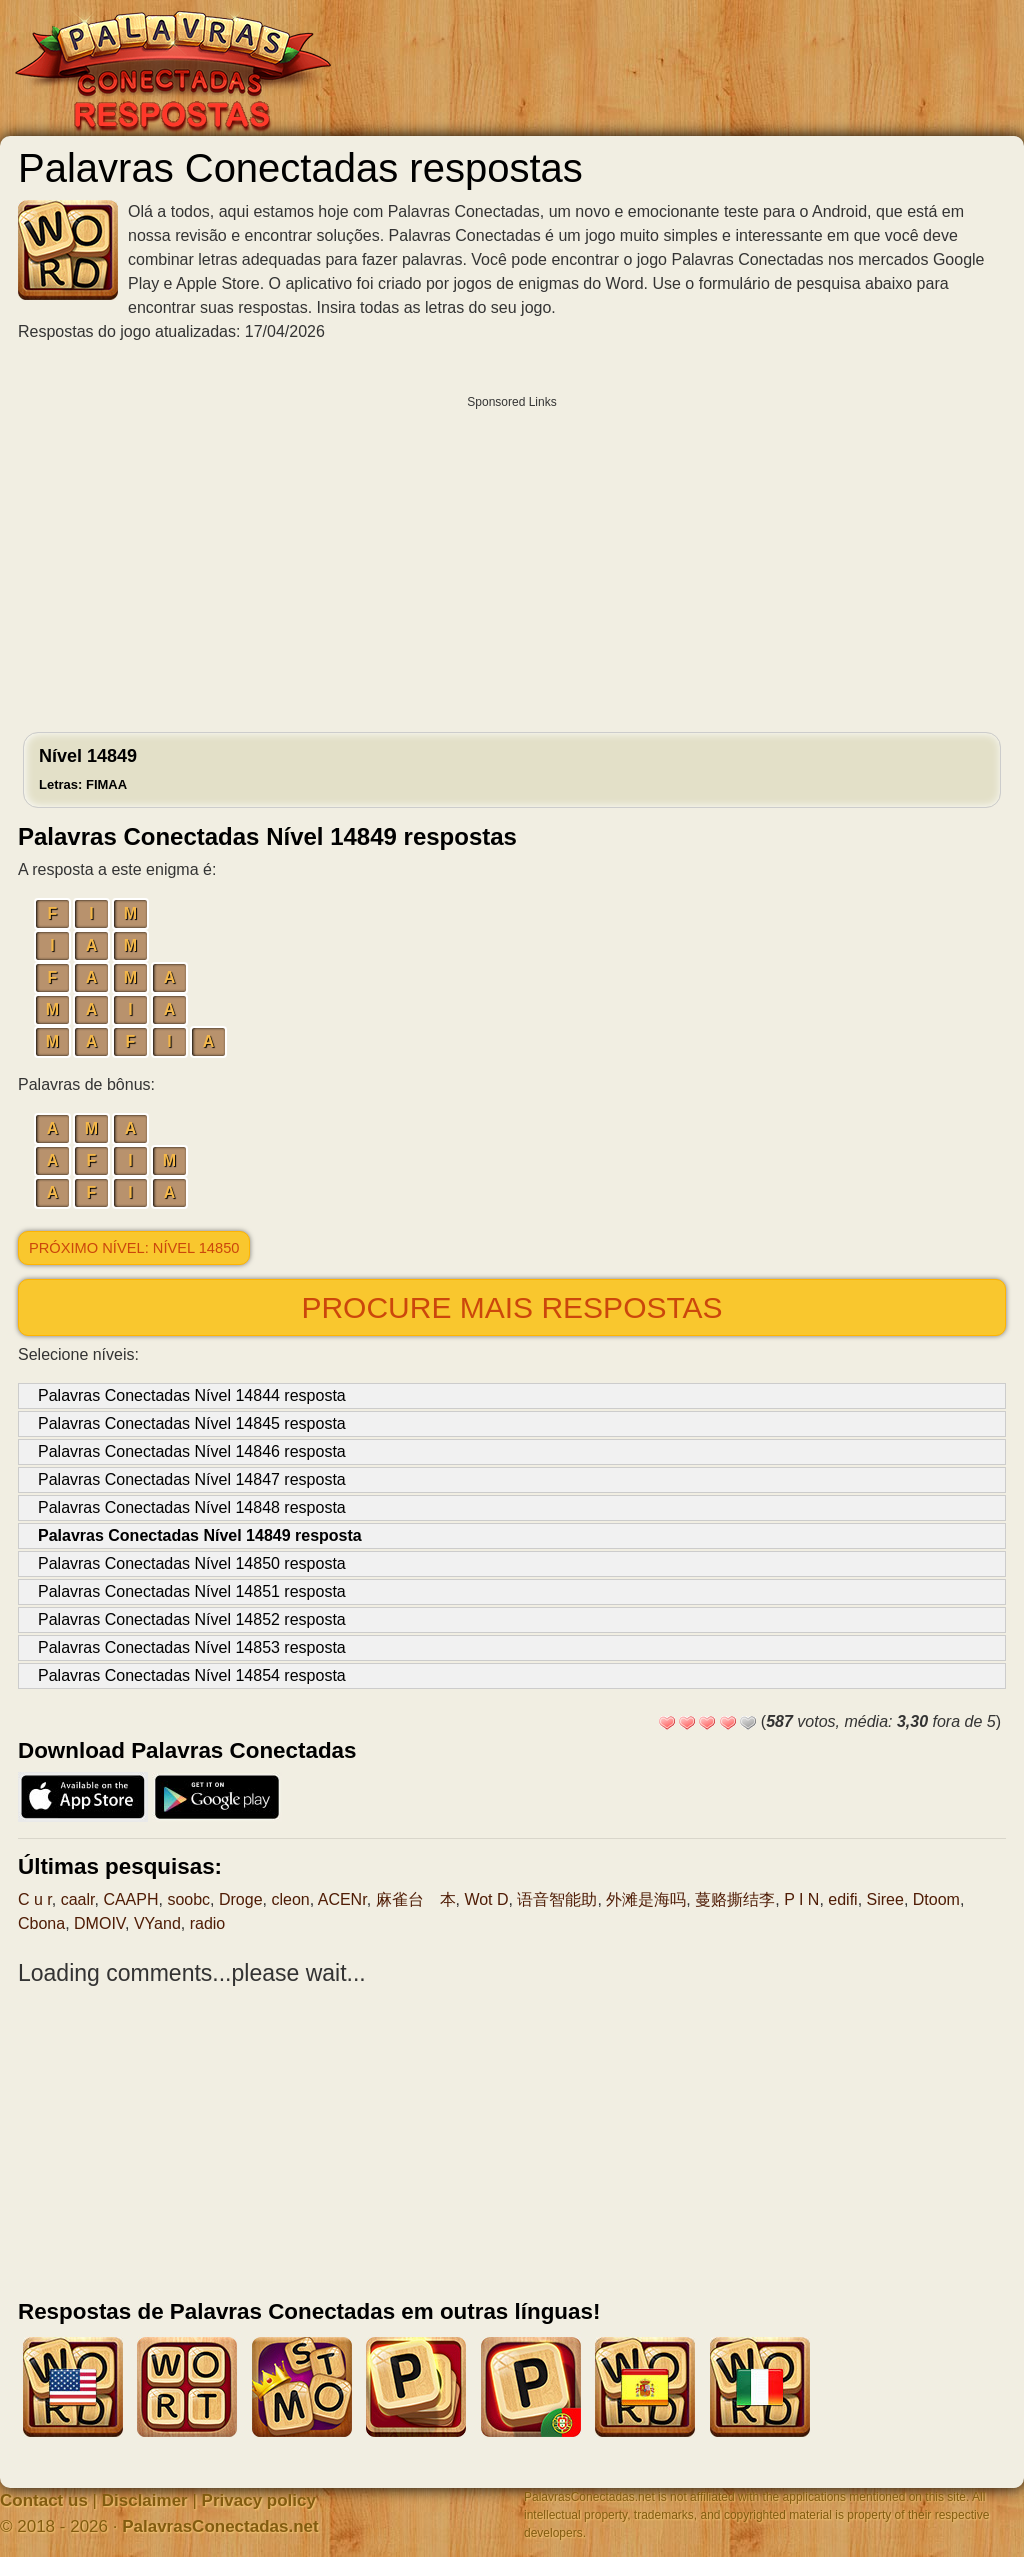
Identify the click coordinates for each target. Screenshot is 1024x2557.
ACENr (342, 1899)
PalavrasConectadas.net (220, 2526)
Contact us (44, 2500)
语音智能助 (557, 1899)
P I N (801, 1899)
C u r (35, 1899)
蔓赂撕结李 (735, 1899)
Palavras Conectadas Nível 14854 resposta (192, 1675)
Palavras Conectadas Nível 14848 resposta (192, 1507)
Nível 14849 (88, 769)
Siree (885, 1899)
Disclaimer (145, 2500)
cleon (290, 1899)
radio (208, 1923)
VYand (157, 1923)
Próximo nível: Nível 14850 (134, 1248)
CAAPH (130, 1899)
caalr (78, 1899)
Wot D (486, 1899)
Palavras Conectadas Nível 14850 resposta (192, 1563)
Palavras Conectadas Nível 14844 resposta (192, 1395)
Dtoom (936, 1899)
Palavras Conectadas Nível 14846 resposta (192, 1451)
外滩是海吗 (646, 1899)
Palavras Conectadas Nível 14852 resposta (192, 1619)
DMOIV (99, 1923)
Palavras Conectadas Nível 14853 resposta (192, 1647)
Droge (241, 1899)
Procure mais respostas (511, 1307)
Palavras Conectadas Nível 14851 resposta (192, 1591)
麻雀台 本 (416, 1899)
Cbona (41, 1923)
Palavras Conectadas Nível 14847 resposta (192, 1479)
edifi (842, 1899)
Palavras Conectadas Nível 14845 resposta (192, 1423)
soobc (188, 1899)
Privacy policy (259, 2500)
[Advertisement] (512, 559)
